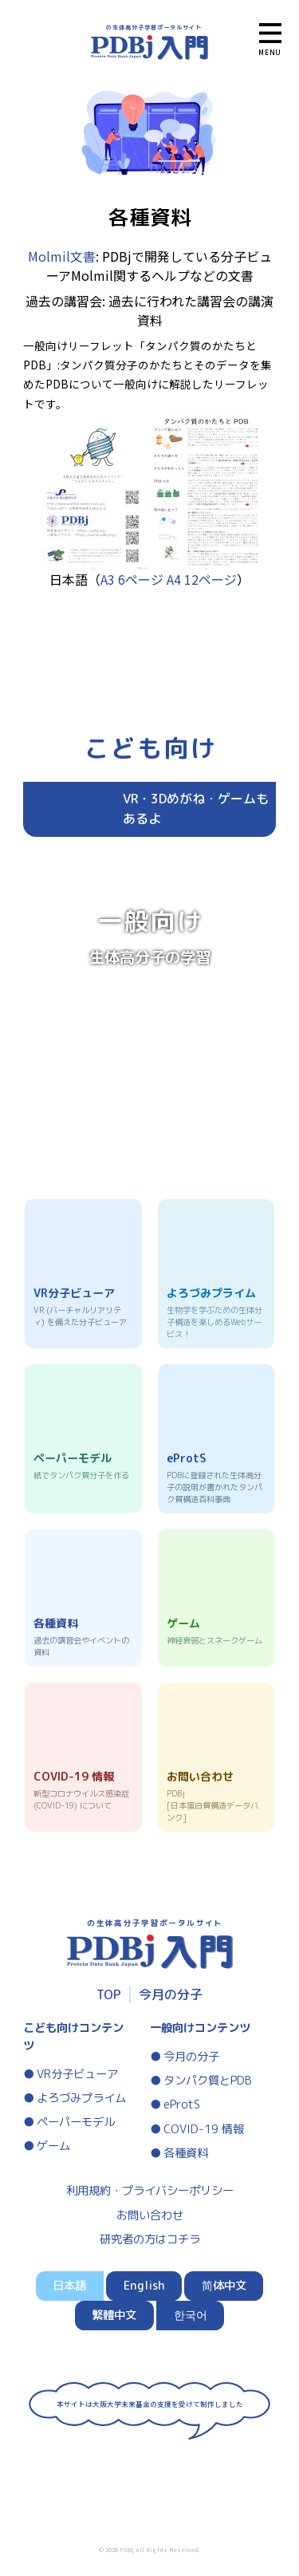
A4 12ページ (202, 579)
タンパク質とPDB (207, 2081)
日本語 (69, 2286)
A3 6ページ (131, 579)
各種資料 (185, 2153)
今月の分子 (171, 1994)
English (144, 2286)
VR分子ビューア (77, 2074)
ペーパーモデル (76, 2122)
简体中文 (224, 2286)
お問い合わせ (149, 2215)
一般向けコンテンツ (200, 2028)
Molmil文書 (62, 256)
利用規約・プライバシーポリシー (150, 2191)
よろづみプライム (81, 2098)
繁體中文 (114, 2315)
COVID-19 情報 (203, 2129)
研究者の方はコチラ (150, 2239)
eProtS (181, 2104)
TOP (108, 1994)
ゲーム (53, 2146)
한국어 (190, 2315)
